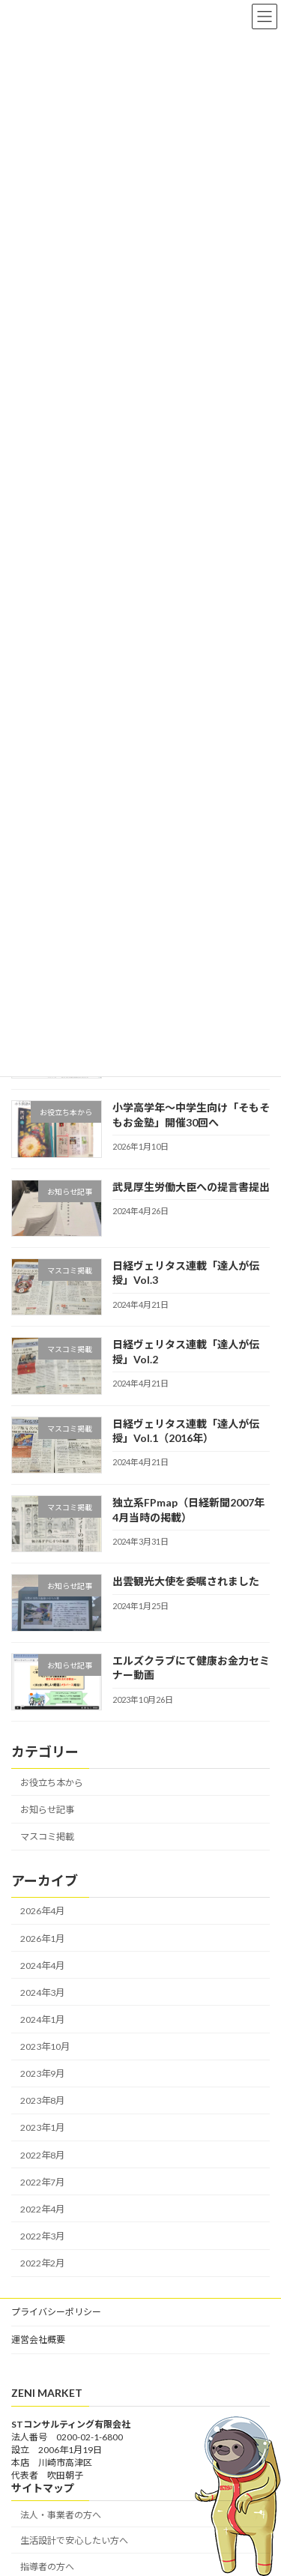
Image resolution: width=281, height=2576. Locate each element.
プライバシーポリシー (56, 2311)
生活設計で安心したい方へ (74, 2540)
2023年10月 (45, 2046)
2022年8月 (42, 2155)
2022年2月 (42, 2263)
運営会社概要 (38, 2339)
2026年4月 (42, 1910)
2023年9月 (42, 2073)
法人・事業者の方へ (60, 2514)
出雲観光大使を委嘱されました (185, 1581)
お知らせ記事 (47, 1809)
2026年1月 (42, 1938)
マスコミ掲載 (47, 1836)
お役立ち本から (51, 1782)
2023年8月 (42, 2100)
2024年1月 (42, 2019)
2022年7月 (42, 2182)
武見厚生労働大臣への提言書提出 (191, 1186)
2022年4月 (42, 2209)
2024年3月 (42, 1992)
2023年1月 (42, 2127)
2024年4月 (42, 1965)
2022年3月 (42, 2236)
